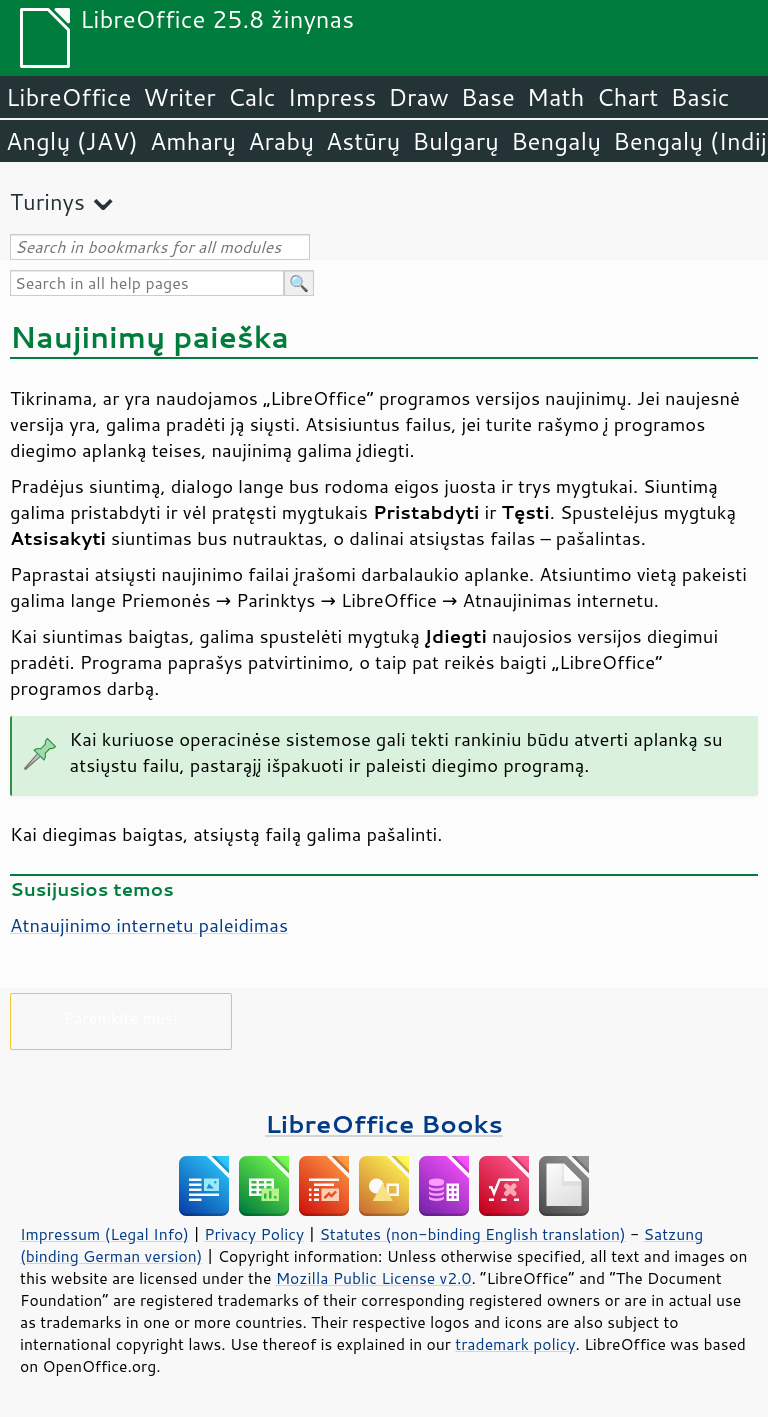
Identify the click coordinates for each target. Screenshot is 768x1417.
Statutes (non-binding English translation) (472, 1234)
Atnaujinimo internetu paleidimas (149, 925)
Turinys (47, 201)
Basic (699, 97)
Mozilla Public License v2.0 (374, 1278)
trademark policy (515, 1344)
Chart (627, 97)
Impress (332, 97)
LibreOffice (68, 97)
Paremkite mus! (121, 1017)
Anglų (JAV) (72, 141)
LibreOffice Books (384, 1123)
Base (488, 97)
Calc (252, 97)
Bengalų (556, 141)
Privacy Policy (254, 1234)
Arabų (281, 141)
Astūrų (363, 141)
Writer (179, 97)
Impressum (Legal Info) (104, 1234)
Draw (418, 97)
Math (556, 97)
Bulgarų (455, 141)
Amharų (193, 141)
